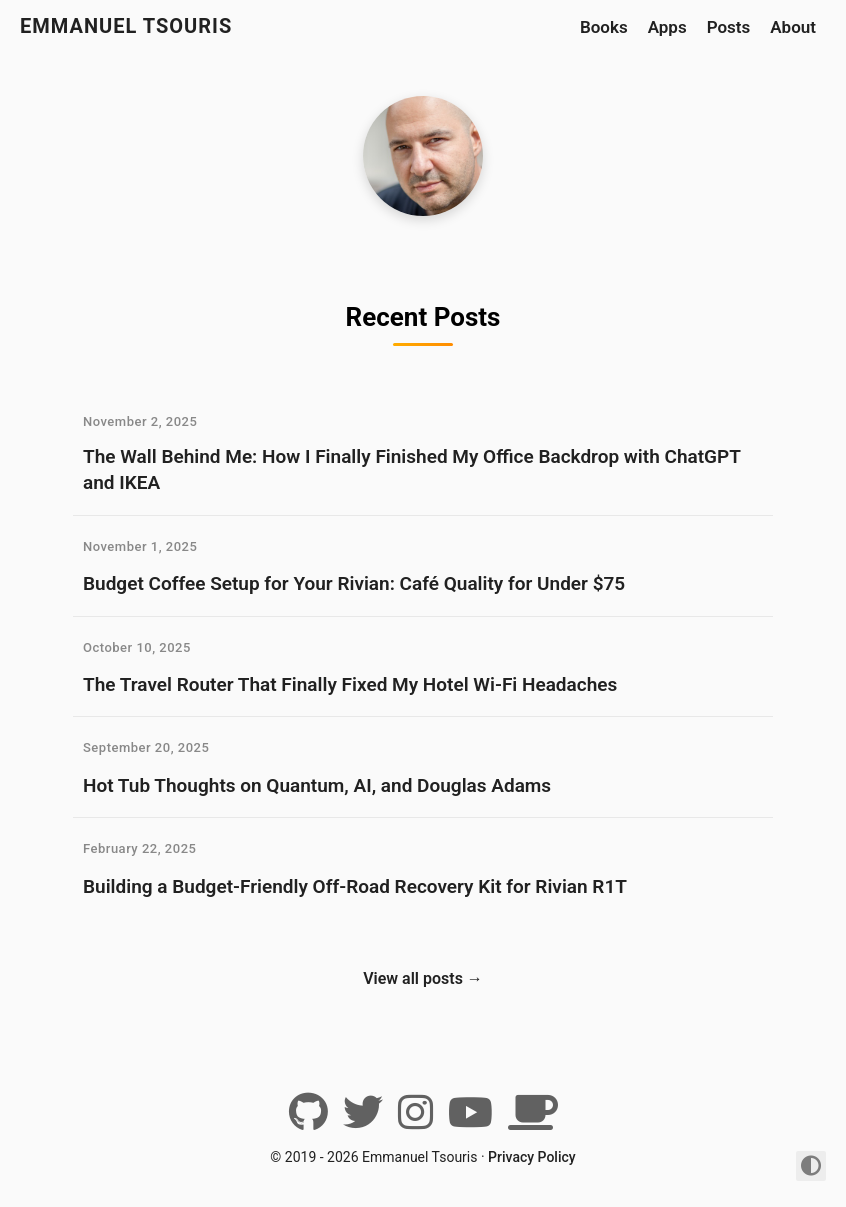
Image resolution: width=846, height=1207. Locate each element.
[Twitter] (363, 1120)
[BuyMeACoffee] (533, 1120)
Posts (729, 27)
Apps (667, 27)
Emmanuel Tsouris (126, 26)
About (793, 27)
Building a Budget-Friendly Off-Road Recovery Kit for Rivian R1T (355, 886)
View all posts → (423, 978)
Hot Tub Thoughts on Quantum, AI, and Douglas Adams (317, 785)
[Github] (308, 1120)
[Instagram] (415, 1120)
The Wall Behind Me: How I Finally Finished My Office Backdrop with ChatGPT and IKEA (411, 470)
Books (604, 27)
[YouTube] (470, 1120)
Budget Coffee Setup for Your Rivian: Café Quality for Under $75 (354, 583)
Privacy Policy (532, 1157)
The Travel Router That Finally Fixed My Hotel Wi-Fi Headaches (350, 684)
